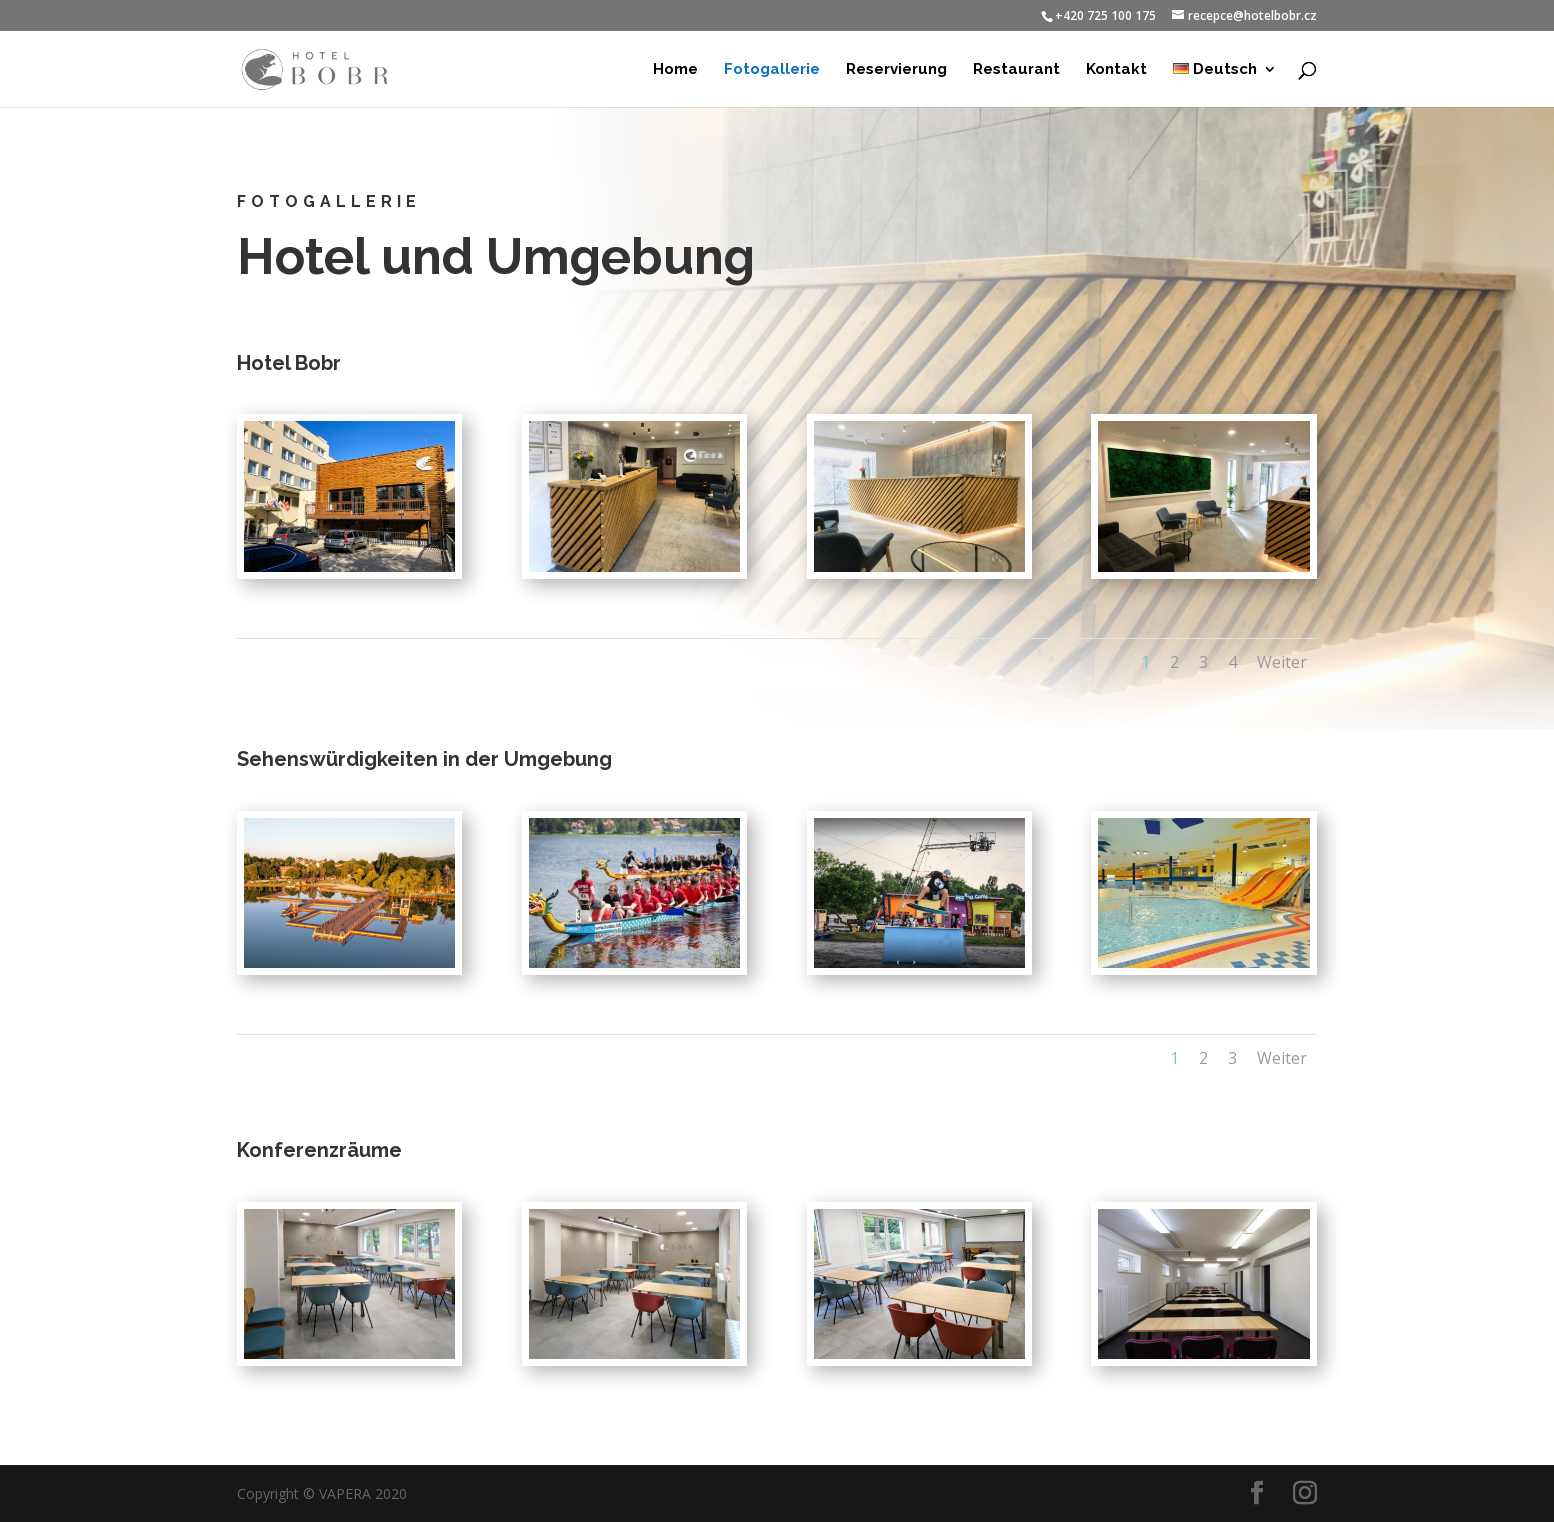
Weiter (1282, 662)
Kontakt (1116, 70)
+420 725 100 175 (1105, 15)
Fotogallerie (772, 70)
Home (675, 70)
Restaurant (1016, 70)
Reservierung (896, 70)
